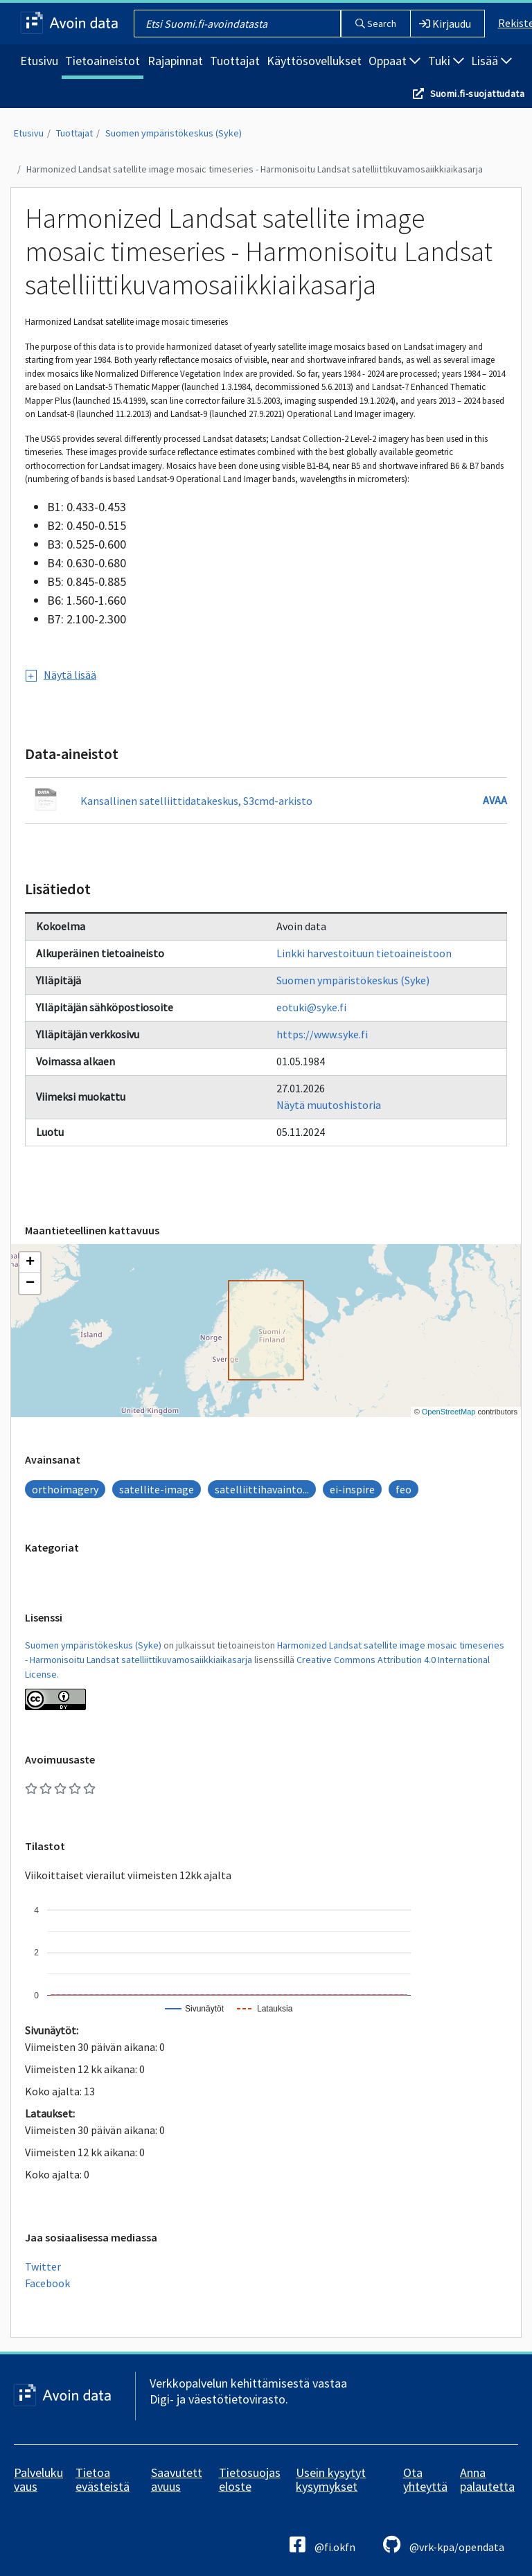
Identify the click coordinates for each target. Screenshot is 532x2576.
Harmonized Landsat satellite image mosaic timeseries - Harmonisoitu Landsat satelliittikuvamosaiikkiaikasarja (254, 169)
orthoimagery (65, 1489)
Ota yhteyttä (425, 2479)
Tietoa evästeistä (103, 2479)
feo (403, 1489)
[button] (29, 1262)
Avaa (495, 800)
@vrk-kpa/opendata (443, 2544)
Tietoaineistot (102, 61)
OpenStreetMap (449, 1411)
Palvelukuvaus (38, 2479)
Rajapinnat (175, 61)
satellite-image (156, 1489)
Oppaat (394, 61)
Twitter (43, 2266)
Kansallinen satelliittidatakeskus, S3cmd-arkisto (196, 801)
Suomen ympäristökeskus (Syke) (173, 133)
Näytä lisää (61, 675)
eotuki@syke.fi (311, 1007)
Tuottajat (235, 61)
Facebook (47, 2283)
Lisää (491, 61)
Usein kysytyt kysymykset (331, 2479)
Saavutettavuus (176, 2479)
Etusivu (39, 61)
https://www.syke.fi (322, 1034)
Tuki (446, 61)
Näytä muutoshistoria (328, 1105)
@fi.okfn (322, 2544)
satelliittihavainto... (262, 1489)
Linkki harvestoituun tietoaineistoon (364, 953)
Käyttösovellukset (314, 61)
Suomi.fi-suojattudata (477, 93)
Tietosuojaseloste (250, 2479)
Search (375, 23)
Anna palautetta (487, 2479)
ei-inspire (352, 1489)
